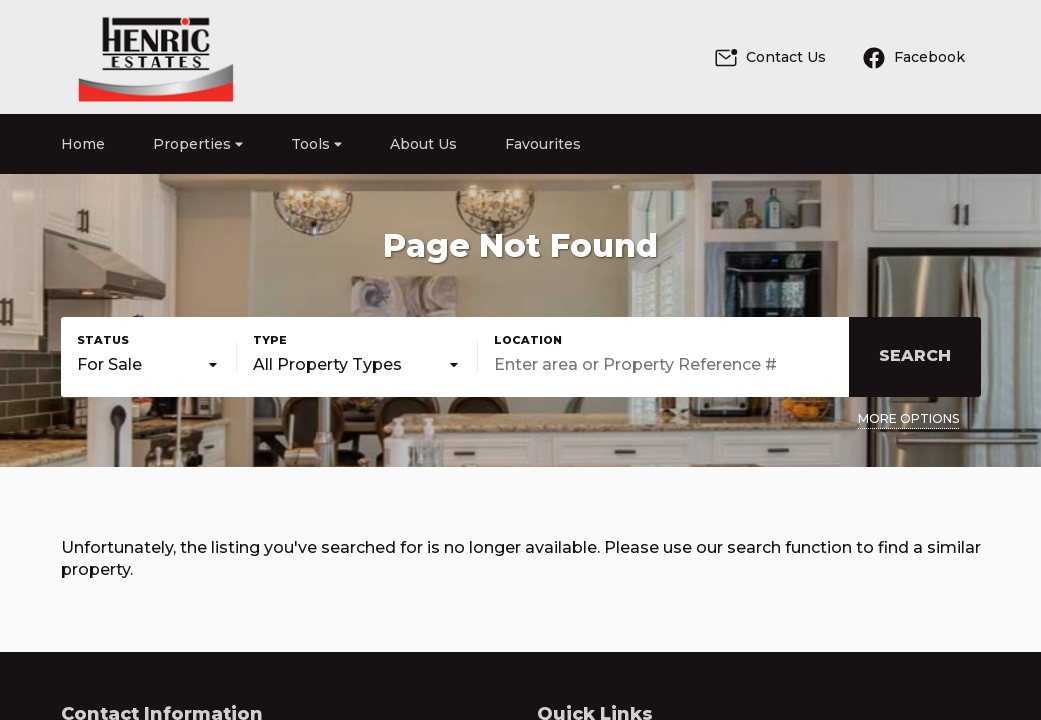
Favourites (543, 144)
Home (83, 144)
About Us (423, 144)
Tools (316, 144)
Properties (198, 144)
